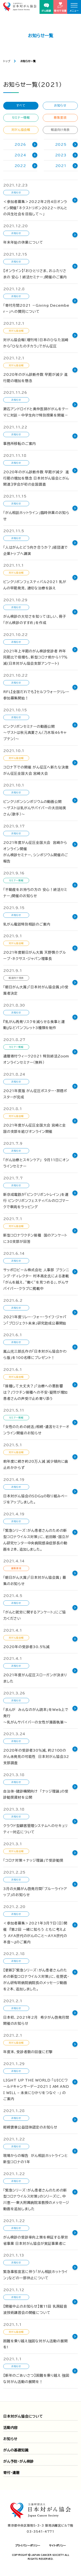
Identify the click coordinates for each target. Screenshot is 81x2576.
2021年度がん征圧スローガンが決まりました (35, 1678)
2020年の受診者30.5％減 (26, 1647)
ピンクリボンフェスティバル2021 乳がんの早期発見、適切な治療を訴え (34, 585)
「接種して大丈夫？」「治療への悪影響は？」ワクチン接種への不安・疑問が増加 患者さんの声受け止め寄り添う (36, 1392)
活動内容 (10, 2427)
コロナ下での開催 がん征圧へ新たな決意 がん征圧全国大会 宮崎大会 (36, 770)
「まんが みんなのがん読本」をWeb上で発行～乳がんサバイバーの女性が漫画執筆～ (35, 1716)
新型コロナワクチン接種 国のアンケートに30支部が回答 (35, 1238)
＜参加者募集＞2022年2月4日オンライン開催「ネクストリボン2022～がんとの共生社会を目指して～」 (35, 208)
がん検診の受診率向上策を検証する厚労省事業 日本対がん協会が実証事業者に (35, 2240)
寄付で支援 (60, 7)
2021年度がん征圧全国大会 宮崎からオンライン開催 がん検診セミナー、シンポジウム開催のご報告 (35, 852)
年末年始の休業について (23, 242)
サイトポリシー (57, 2545)
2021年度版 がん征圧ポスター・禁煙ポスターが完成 (35, 1094)
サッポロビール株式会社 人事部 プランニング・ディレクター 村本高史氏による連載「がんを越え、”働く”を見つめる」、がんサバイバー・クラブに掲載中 (36, 1279)
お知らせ (60, 105)
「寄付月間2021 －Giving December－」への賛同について (36, 308)
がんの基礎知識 (16, 2450)
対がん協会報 (20, 129)
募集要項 (60, 117)
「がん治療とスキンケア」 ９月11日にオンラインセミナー (36, 1163)
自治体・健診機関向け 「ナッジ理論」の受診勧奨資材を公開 (35, 1794)
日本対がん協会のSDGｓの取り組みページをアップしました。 (35, 1499)
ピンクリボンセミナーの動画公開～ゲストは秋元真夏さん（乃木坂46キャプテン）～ (35, 733)
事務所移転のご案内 (19, 443)
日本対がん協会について (23, 2416)
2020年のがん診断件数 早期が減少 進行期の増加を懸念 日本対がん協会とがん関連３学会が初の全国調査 (36, 478)
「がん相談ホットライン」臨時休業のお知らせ (36, 516)
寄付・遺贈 (11, 2472)
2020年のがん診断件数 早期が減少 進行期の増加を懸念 (35, 378)
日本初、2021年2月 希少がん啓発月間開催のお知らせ (36, 2020)
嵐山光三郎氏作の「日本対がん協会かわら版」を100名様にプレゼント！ (35, 1354)
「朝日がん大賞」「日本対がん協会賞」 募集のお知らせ (34, 1580)
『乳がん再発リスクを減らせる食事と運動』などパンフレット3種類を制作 (34, 1025)
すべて (20, 105)
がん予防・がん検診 (18, 2461)
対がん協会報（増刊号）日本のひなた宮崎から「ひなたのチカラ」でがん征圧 (35, 343)
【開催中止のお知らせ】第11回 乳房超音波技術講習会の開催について (35, 2309)
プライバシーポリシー (27, 2545)
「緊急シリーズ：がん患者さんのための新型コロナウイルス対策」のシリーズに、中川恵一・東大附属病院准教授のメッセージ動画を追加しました (36, 2200)
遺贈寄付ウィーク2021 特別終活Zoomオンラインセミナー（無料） (36, 1059)
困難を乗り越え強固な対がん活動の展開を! (35, 2344)
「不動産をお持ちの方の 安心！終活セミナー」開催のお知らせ (35, 893)
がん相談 (46, 7)
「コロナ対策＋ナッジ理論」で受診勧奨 (33, 1860)
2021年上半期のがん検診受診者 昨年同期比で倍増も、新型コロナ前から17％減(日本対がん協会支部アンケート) (35, 657)
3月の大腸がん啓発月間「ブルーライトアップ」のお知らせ (35, 1892)
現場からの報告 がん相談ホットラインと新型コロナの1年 (35, 2159)
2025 (61, 144)
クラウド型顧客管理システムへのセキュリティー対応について (35, 1829)
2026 (20, 144)
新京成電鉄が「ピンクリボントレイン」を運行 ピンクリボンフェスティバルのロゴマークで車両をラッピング (36, 1201)
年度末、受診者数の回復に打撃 (28, 2052)
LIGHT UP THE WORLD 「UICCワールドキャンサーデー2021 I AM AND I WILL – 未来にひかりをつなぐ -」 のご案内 (36, 2089)
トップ (6, 61)
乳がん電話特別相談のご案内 (26, 924)
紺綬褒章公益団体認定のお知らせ (30, 2127)
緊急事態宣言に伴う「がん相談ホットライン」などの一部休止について (35, 2275)
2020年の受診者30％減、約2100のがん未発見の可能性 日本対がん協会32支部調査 (36, 1757)
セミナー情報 (21, 117)
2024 (20, 155)
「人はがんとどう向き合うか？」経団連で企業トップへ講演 (35, 550)
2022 (20, 165)
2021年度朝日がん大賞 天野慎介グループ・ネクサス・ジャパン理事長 (34, 955)
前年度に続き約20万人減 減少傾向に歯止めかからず (35, 1464)
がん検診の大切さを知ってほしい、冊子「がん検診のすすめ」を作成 (34, 619)
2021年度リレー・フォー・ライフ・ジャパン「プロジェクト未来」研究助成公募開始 (35, 1320)
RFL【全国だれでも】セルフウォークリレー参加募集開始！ (36, 695)
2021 (60, 165)
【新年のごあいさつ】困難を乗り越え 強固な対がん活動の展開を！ (36, 2378)
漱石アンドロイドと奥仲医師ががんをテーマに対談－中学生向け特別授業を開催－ (35, 412)
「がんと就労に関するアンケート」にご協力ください (34, 1615)
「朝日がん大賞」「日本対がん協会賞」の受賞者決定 (35, 990)
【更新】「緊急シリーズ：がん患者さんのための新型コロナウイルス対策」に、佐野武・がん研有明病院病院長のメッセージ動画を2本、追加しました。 (36, 1979)
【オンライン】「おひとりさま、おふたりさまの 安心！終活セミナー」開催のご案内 (35, 274)
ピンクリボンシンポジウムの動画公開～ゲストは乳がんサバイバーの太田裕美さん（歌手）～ (34, 808)
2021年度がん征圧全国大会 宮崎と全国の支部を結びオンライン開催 (34, 1128)
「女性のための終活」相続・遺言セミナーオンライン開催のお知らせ (36, 1430)
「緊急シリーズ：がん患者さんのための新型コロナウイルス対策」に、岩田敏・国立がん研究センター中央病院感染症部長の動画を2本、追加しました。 (36, 1540)
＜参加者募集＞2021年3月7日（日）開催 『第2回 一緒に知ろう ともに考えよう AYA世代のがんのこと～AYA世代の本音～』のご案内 (35, 1932)
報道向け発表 (60, 129)
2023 (61, 155)
